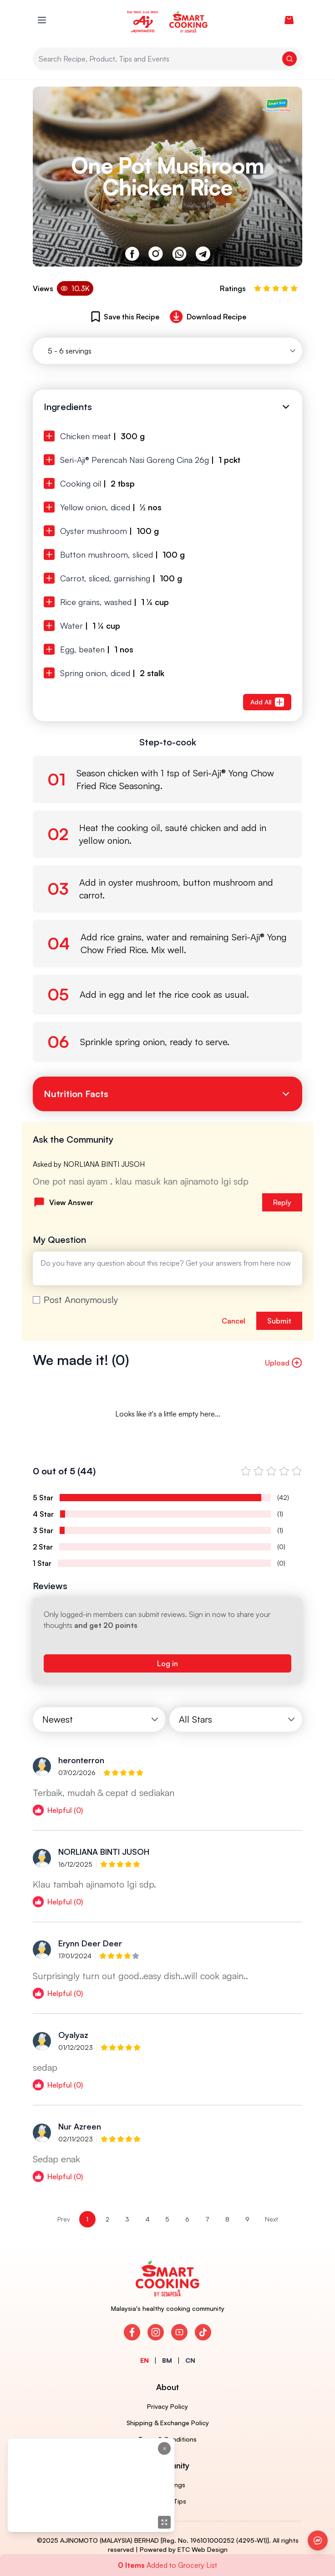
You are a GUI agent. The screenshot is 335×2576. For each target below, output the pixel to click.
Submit (279, 1320)
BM (167, 2360)
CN (190, 2360)
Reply (282, 1202)
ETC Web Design (203, 2549)
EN (144, 2360)
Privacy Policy (167, 2406)
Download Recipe (206, 317)
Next (271, 2219)
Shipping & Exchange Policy (168, 2423)
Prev (63, 2219)
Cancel (233, 1320)
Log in (167, 1663)
